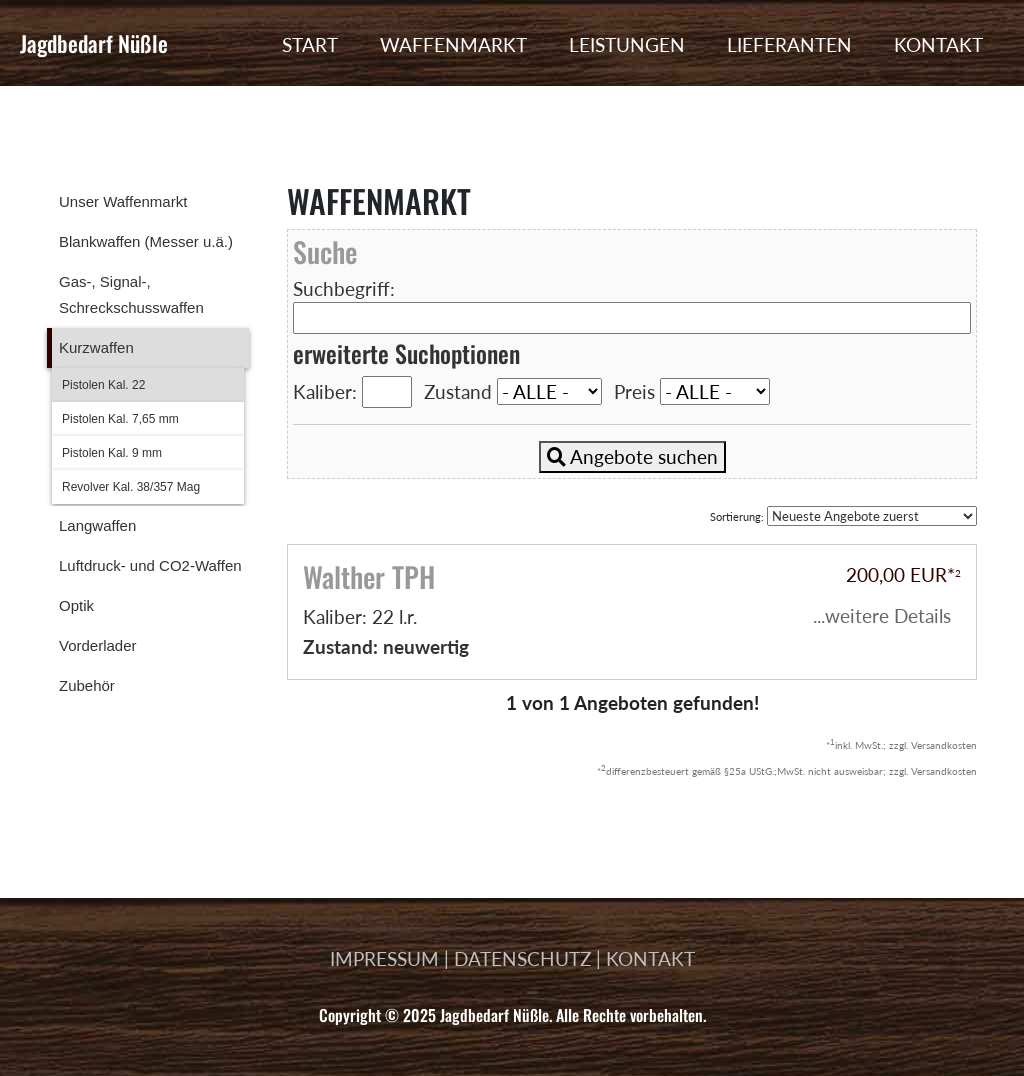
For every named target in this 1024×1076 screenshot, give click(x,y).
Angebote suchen (632, 456)
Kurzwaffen (96, 347)
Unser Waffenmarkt (123, 201)
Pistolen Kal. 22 (103, 385)
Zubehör (87, 685)
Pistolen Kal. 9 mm (112, 453)
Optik (76, 605)
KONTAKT (938, 44)
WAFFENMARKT (453, 44)
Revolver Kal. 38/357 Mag (131, 487)
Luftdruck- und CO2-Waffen (150, 565)
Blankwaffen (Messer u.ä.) (146, 241)
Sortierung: (843, 516)
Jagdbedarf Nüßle (94, 43)
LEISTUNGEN (627, 44)
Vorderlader (98, 645)
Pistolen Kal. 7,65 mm (120, 419)
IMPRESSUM (384, 958)
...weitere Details (882, 615)
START (310, 44)
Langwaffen (97, 525)
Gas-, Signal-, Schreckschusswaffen (131, 294)
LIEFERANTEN (789, 44)
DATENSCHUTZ (522, 958)
